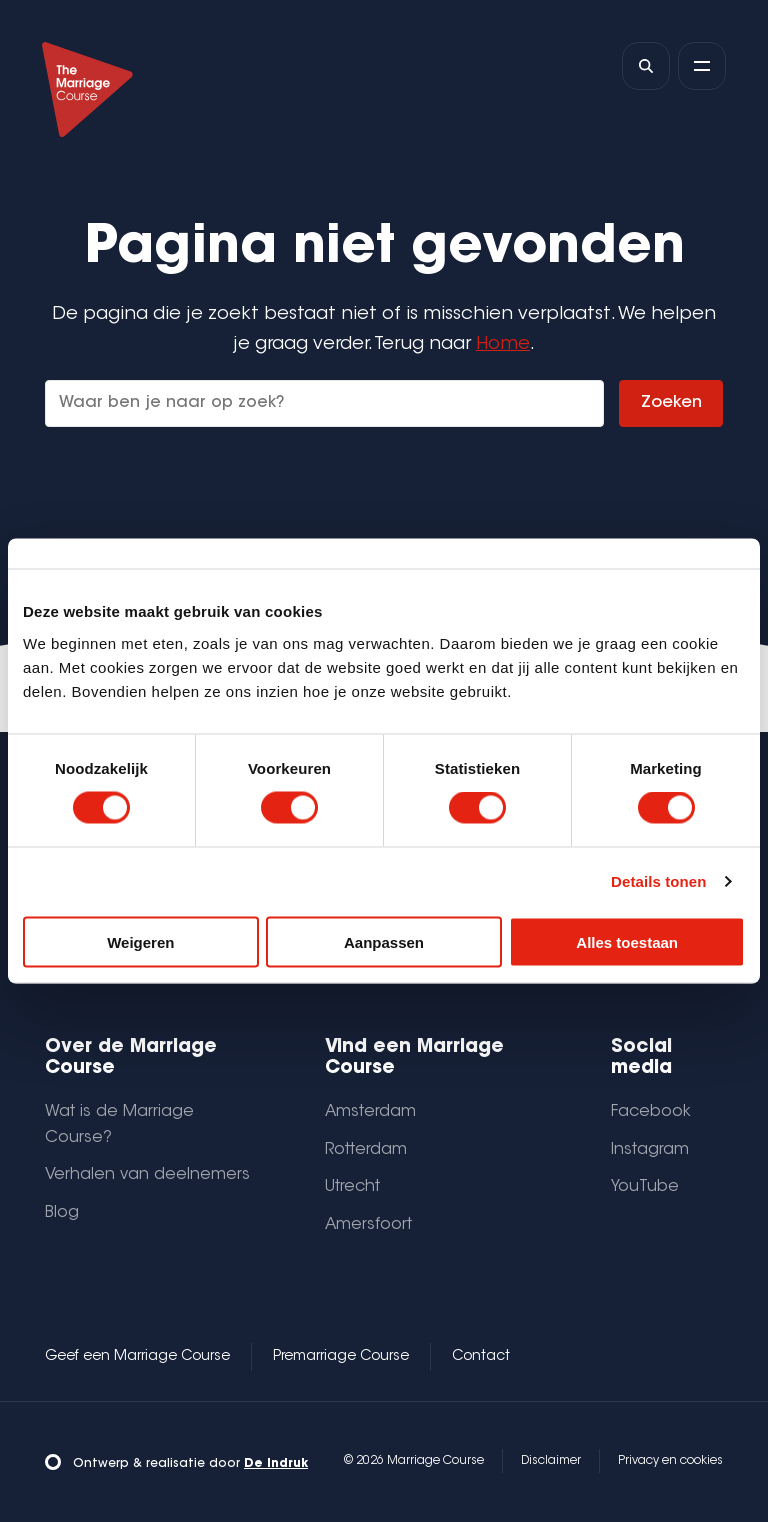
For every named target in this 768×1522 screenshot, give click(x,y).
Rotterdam (366, 1150)
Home (503, 344)
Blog (62, 1213)
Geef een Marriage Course (137, 1357)
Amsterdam (370, 1112)
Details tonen (658, 881)
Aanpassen (384, 941)
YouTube (645, 1187)
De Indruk (276, 1464)
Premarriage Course (341, 1357)
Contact (481, 1357)
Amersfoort (368, 1225)
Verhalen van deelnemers (147, 1175)
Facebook (651, 1112)
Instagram (650, 1150)
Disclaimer (551, 1461)
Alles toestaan (627, 941)
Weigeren (140, 941)
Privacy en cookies (670, 1461)
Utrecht (352, 1187)
